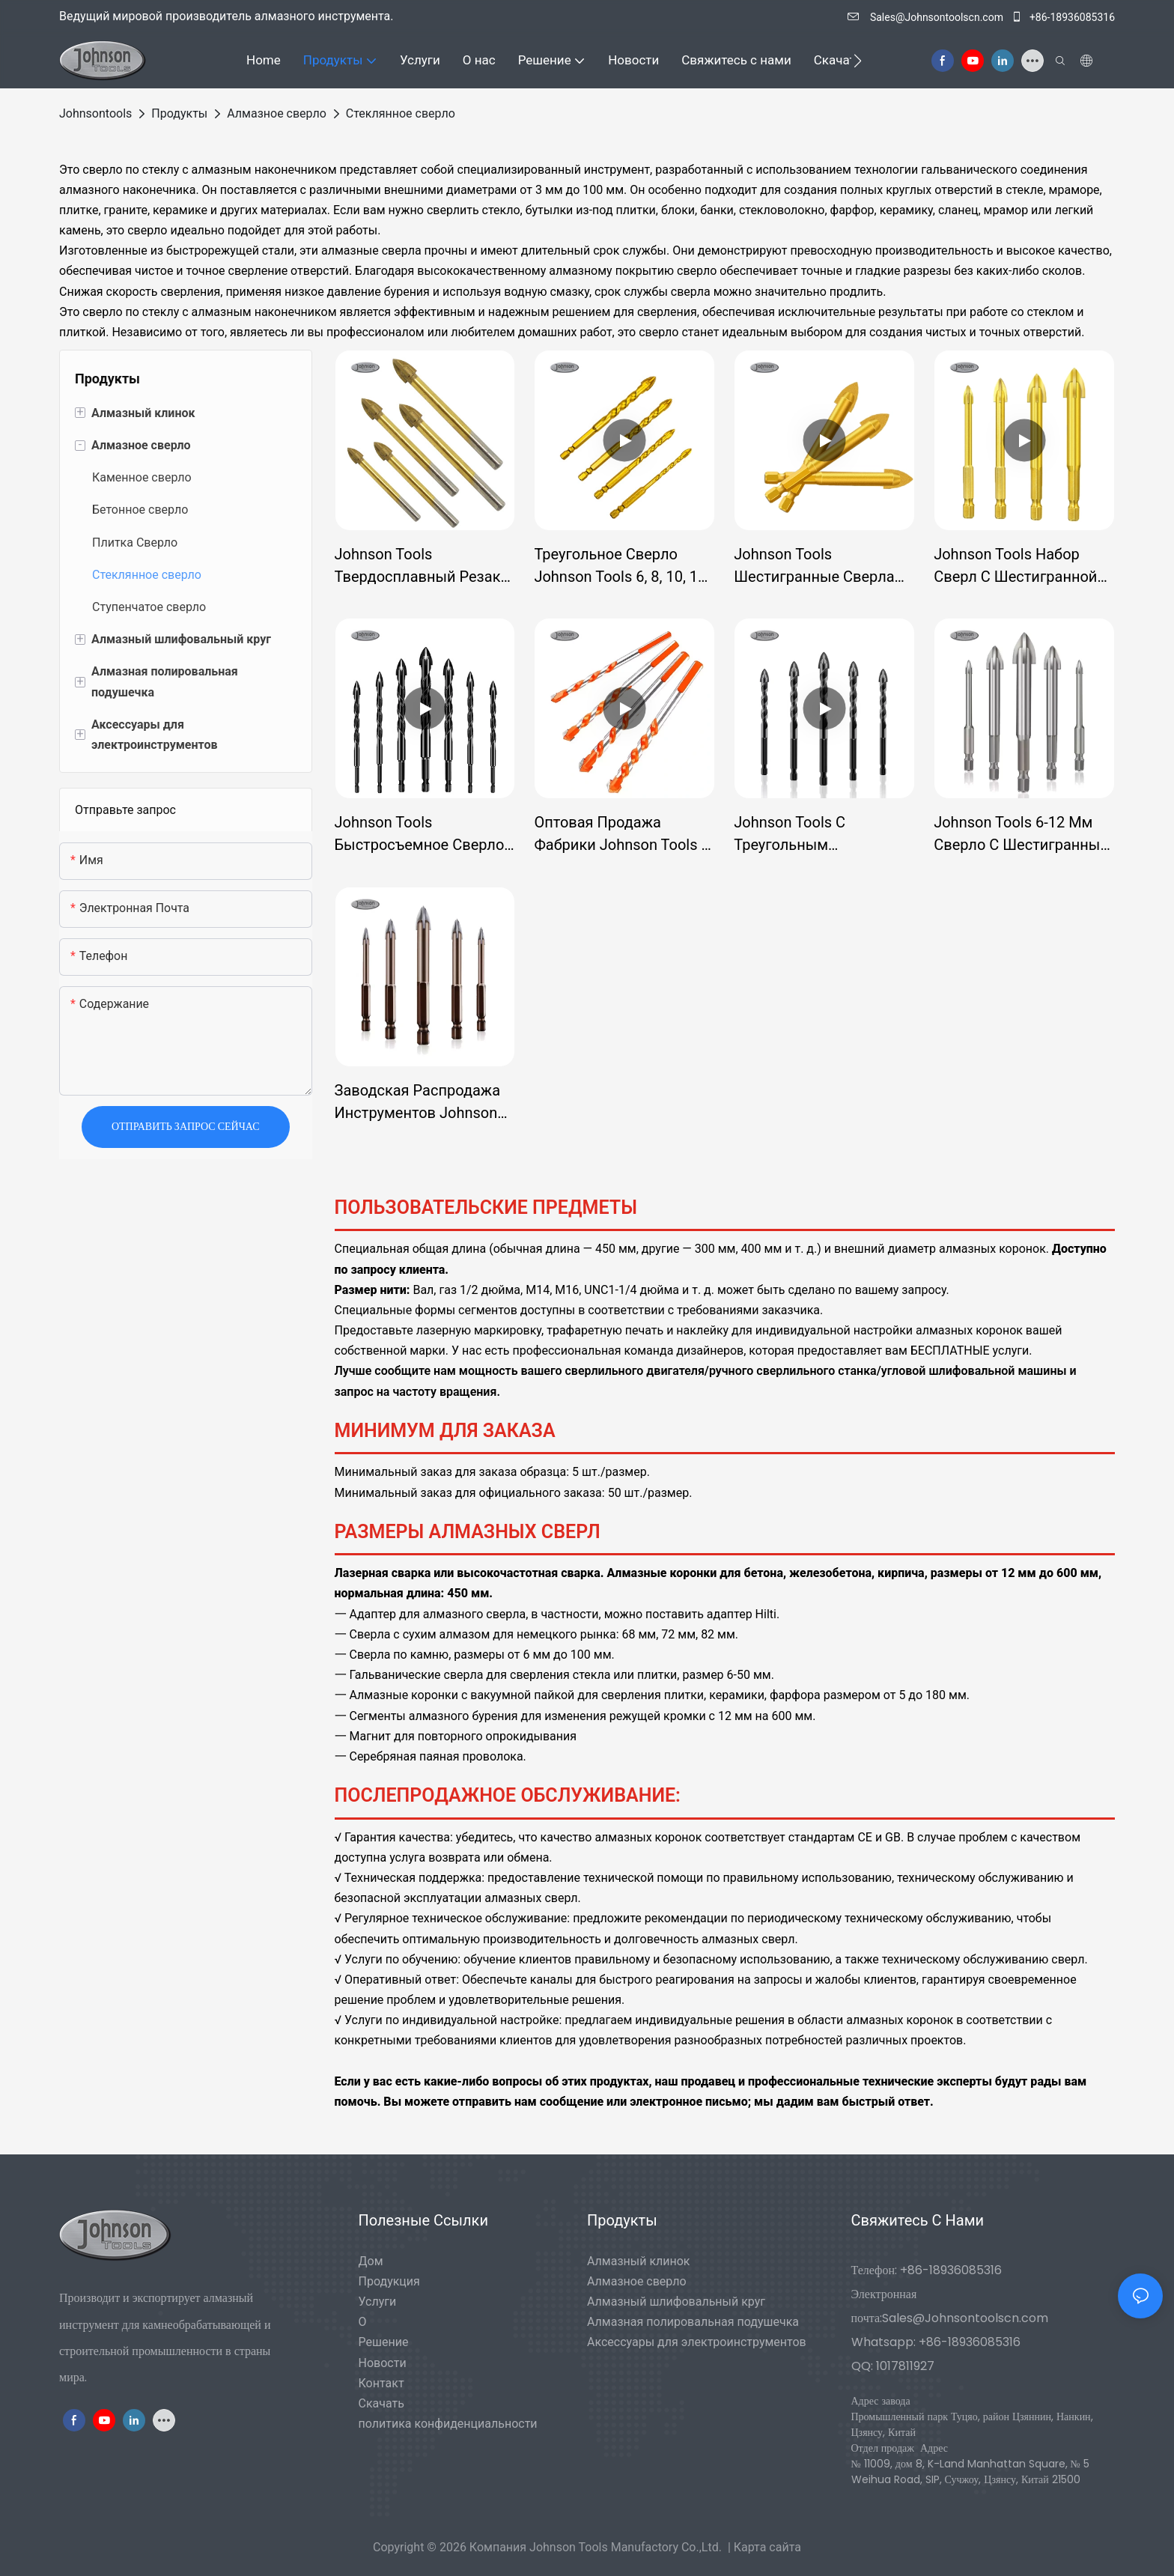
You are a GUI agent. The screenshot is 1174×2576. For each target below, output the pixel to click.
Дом (371, 2261)
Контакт (381, 2383)
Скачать (381, 2403)
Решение (384, 2342)
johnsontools (95, 113)
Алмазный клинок (638, 2261)
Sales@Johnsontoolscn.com (927, 17)
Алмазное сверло (276, 113)
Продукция (389, 2281)
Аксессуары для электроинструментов (696, 2342)
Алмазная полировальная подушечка (693, 2322)
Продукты (179, 113)
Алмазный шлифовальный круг (676, 2301)
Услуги (378, 2301)
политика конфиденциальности (448, 2423)
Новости (383, 2363)
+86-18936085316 (1063, 17)
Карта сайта (767, 2547)
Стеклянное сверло (400, 113)
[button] (858, 60)
